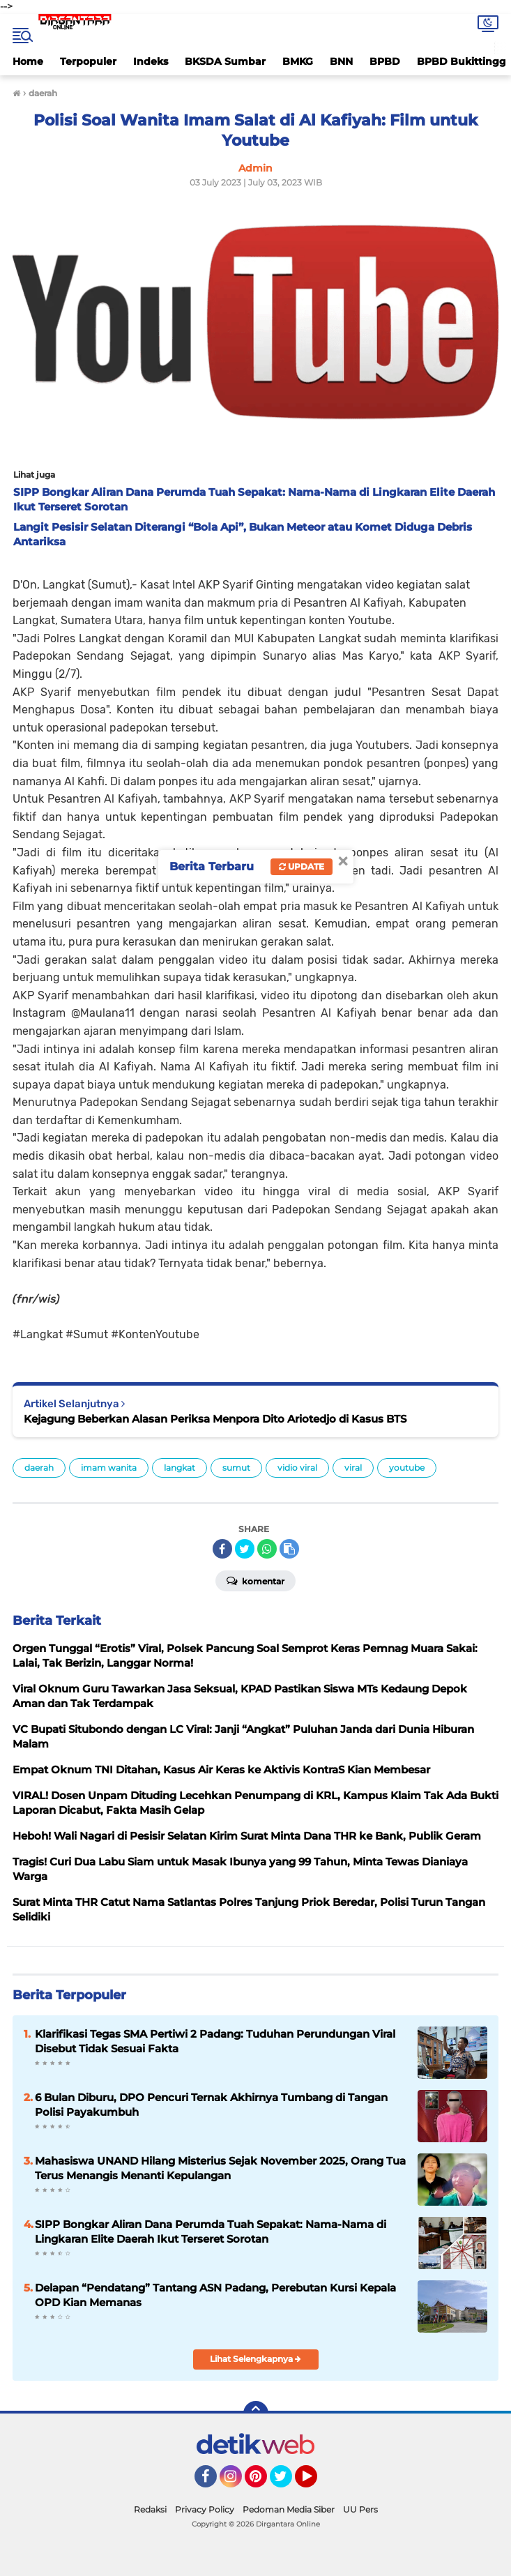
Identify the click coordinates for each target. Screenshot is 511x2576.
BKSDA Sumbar (225, 61)
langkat (179, 1467)
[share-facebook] (222, 1549)
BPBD (384, 61)
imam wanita (109, 1467)
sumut (236, 1467)
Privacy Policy (204, 2509)
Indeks (150, 61)
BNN (341, 61)
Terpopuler (88, 61)
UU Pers (360, 2509)
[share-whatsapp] (267, 1549)
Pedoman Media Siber (289, 2509)
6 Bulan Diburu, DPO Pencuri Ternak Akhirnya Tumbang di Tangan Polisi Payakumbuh (211, 2105)
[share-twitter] (244, 1549)
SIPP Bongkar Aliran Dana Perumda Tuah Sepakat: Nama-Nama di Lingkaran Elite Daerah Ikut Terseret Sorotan (210, 2231)
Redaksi (150, 2509)
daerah (39, 1467)
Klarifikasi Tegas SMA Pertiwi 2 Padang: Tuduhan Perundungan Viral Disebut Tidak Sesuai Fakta (215, 2041)
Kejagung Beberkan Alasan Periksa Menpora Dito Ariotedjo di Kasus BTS (215, 1418)
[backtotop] (255, 2413)
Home (28, 61)
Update (301, 866)
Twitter (287, 2482)
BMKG (297, 61)
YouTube (316, 2482)
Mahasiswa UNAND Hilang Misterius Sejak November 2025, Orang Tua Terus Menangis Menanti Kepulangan (220, 2168)
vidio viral (297, 1467)
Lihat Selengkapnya (255, 2359)
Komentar (255, 1580)
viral (353, 1467)
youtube (407, 1467)
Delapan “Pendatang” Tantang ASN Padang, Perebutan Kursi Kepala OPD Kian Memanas (215, 2295)
